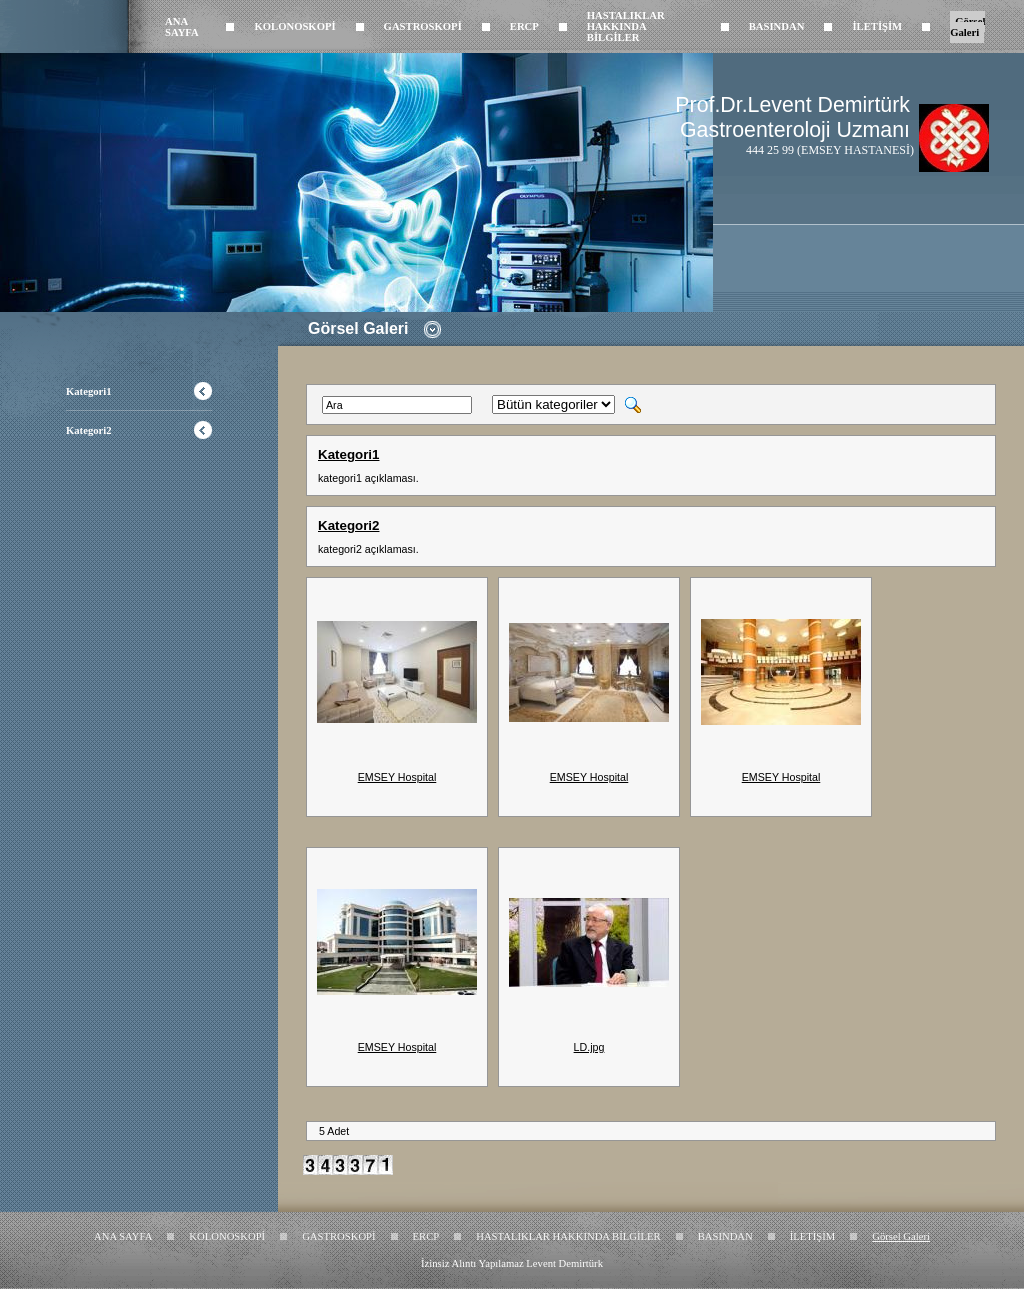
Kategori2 (89, 430)
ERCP (524, 26)
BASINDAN (777, 26)
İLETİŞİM (877, 26)
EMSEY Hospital (397, 777)
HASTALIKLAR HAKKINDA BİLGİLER (626, 26)
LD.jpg (589, 1047)
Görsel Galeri (967, 27)
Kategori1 (89, 391)
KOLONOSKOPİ (294, 26)
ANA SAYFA (182, 27)
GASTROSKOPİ (423, 26)
